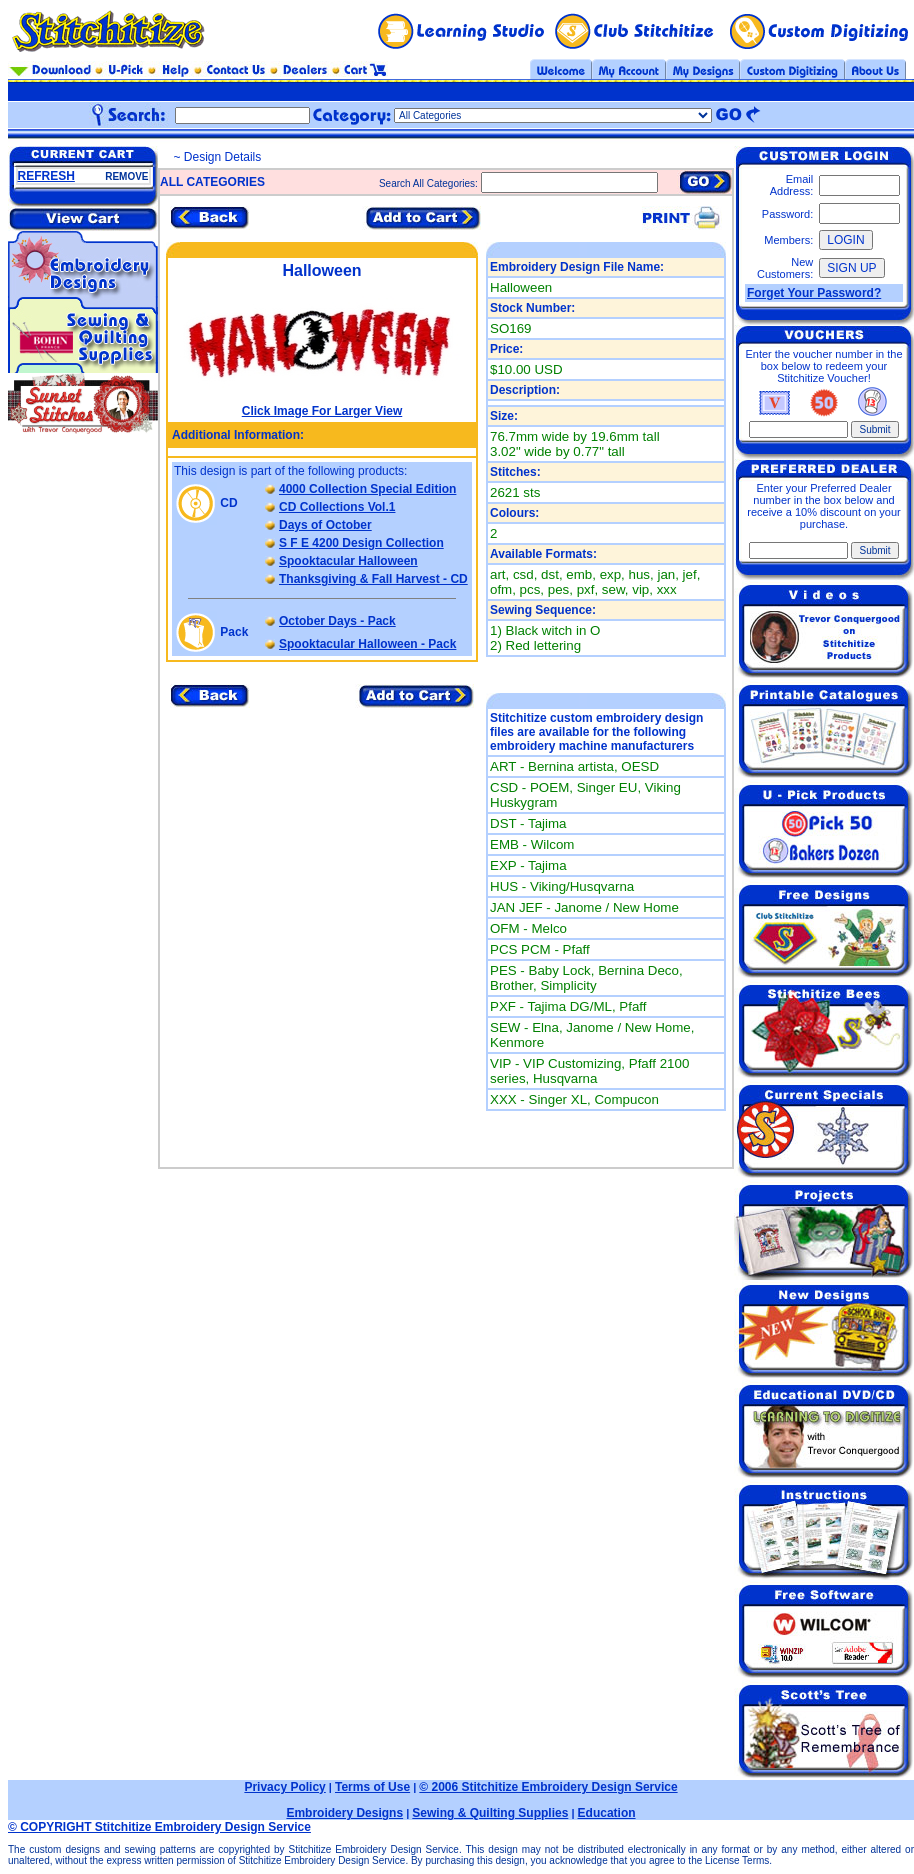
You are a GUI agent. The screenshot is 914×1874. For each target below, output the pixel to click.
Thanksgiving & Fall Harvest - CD (373, 579)
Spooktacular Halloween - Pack (367, 644)
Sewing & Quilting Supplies (490, 1813)
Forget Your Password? (814, 293)
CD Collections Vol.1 (337, 507)
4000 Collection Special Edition (367, 489)
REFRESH (46, 176)
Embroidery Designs (344, 1813)
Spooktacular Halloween (348, 561)
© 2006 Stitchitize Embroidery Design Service (548, 1787)
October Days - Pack (337, 621)
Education (607, 1813)
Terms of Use (372, 1787)
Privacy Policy (284, 1787)
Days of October (325, 525)
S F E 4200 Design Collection (361, 543)
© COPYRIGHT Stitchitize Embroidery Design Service (159, 1827)
